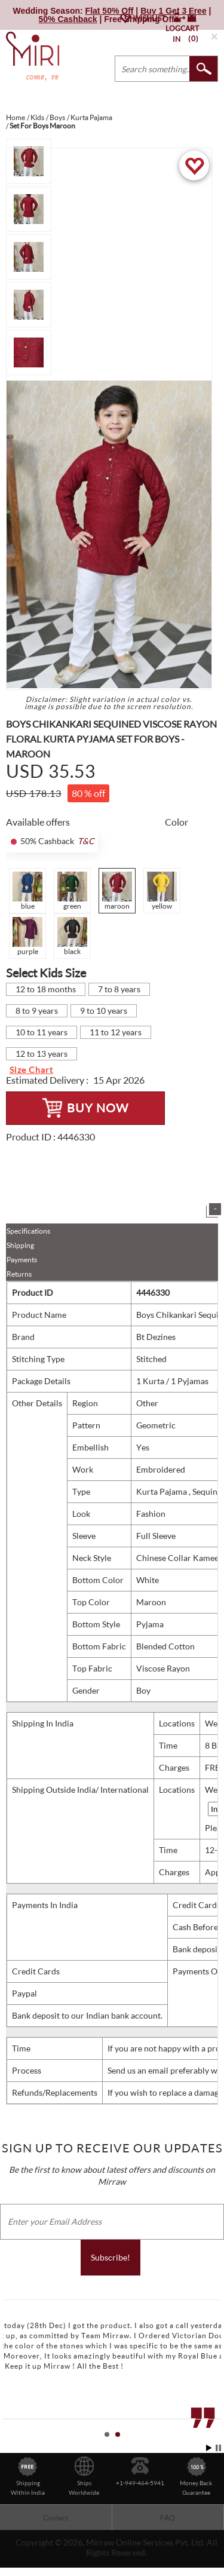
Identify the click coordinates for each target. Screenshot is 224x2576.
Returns (19, 1273)
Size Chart (31, 1070)
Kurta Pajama (162, 1491)
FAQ (167, 2517)
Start (209, 2448)
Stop (218, 2448)
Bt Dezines (156, 1337)
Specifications (28, 1230)
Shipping (20, 1245)
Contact (55, 2517)
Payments (22, 1259)
